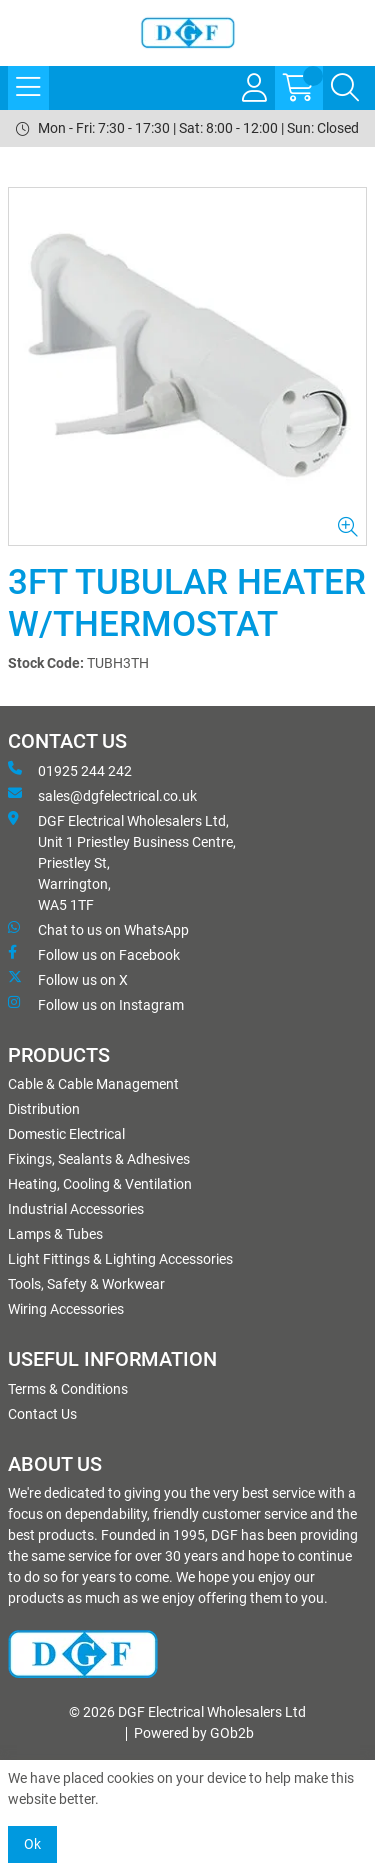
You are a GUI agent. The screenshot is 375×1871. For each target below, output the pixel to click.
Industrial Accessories (76, 1209)
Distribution (44, 1109)
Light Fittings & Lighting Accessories (120, 1259)
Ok (32, 1844)
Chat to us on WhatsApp (98, 929)
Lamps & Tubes (55, 1234)
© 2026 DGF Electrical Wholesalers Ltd (187, 1712)
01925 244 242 (70, 770)
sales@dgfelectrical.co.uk (102, 795)
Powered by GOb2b (194, 1733)
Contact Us (42, 1414)
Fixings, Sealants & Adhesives (99, 1159)
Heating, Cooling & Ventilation (100, 1184)
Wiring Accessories (66, 1309)
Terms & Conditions (68, 1389)
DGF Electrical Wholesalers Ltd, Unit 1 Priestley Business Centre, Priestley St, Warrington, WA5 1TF (122, 862)
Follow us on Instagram (96, 1004)
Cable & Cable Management (93, 1084)
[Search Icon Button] (345, 88)
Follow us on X (68, 979)
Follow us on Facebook (94, 954)
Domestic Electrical (66, 1134)
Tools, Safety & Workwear (86, 1284)
